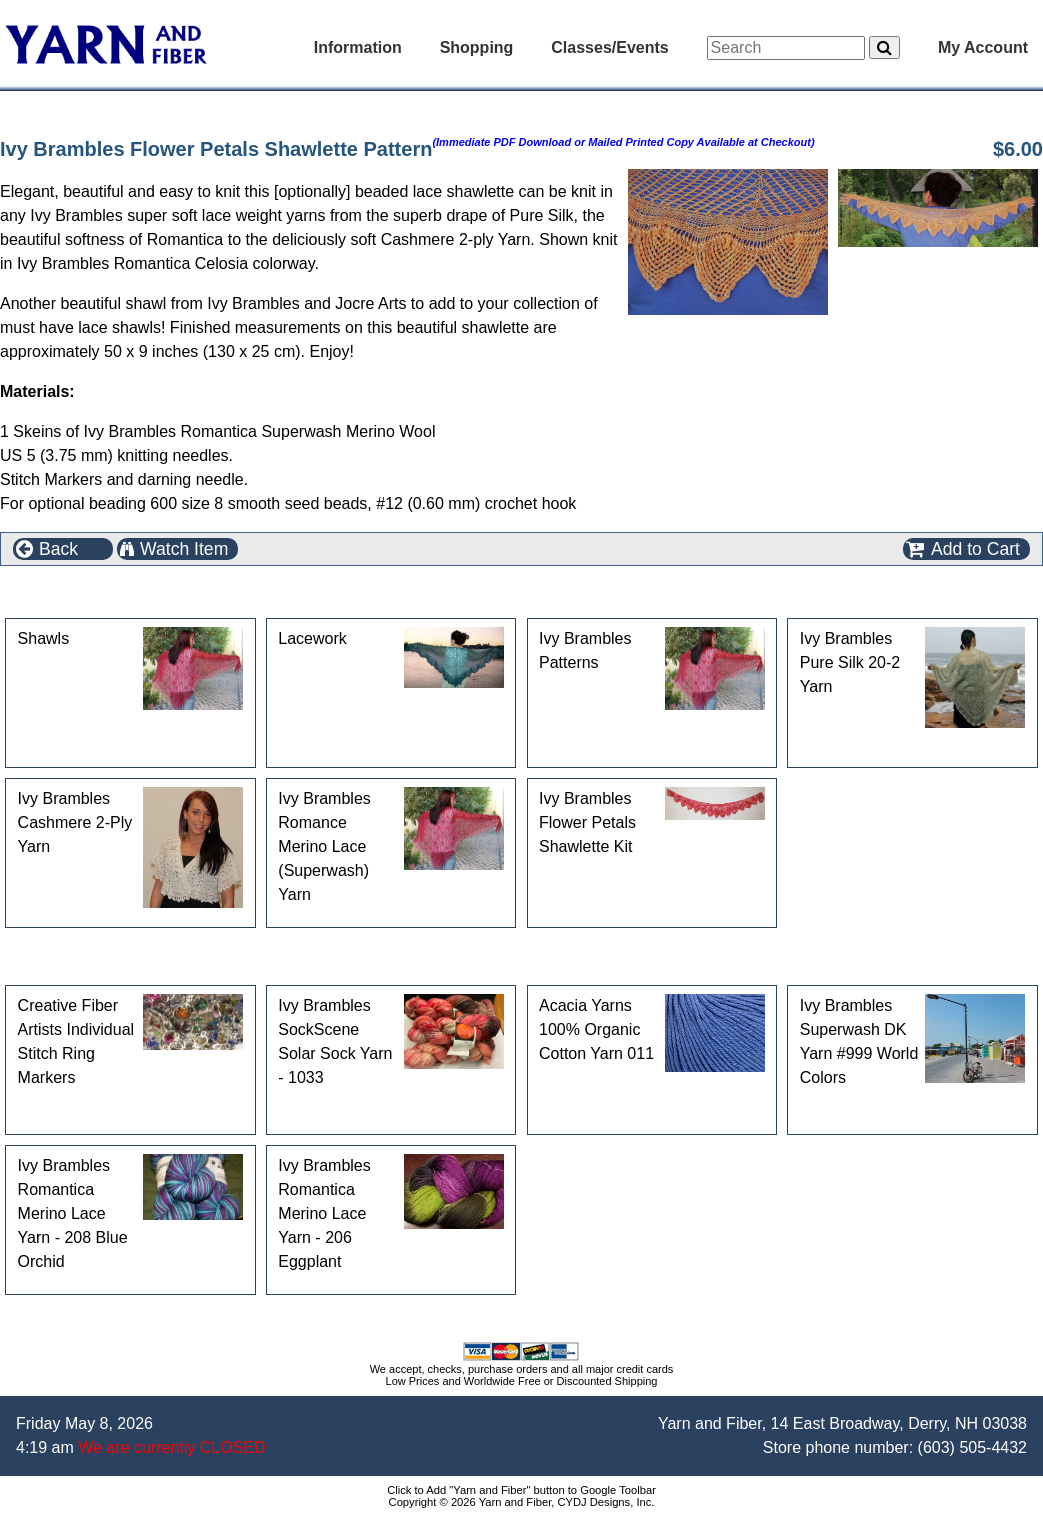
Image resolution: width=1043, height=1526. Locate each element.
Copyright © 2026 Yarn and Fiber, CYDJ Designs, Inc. (522, 1502)
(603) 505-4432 (972, 1447)
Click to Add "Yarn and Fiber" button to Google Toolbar (521, 1490)
